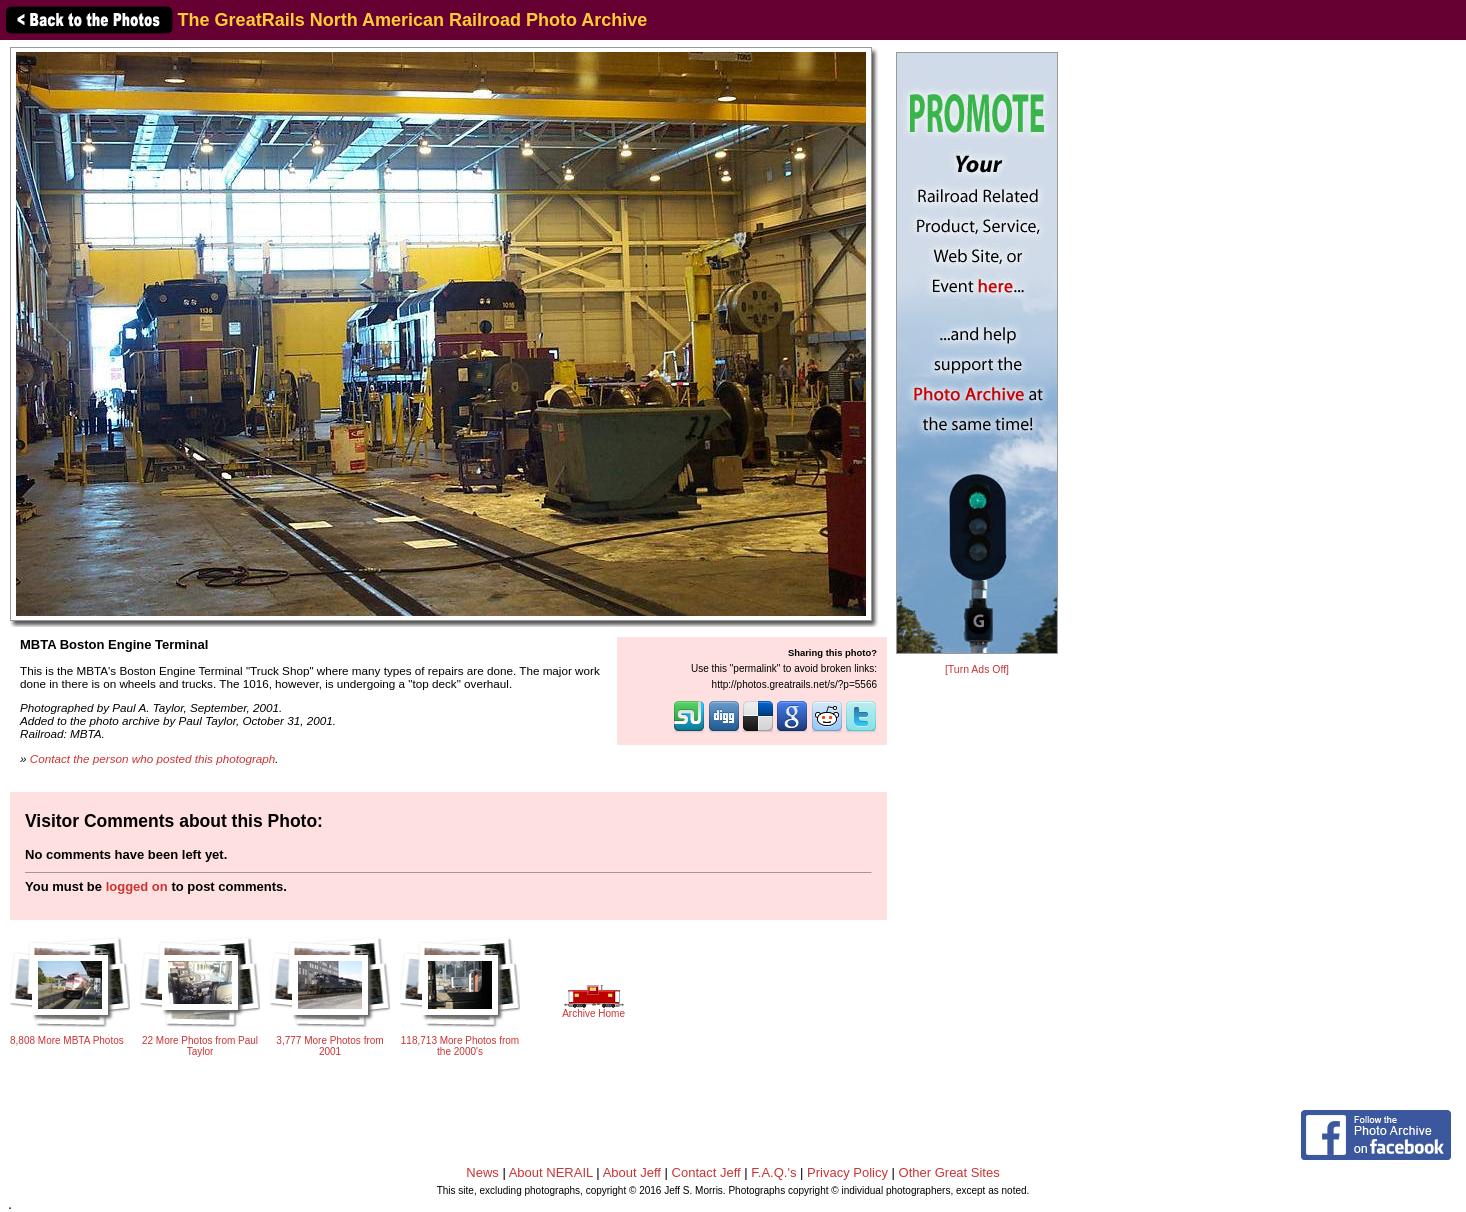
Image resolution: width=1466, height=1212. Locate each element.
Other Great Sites (949, 1172)
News (482, 1172)
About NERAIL (551, 1172)
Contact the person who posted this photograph (153, 758)
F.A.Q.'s (773, 1172)
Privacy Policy (847, 1172)
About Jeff (632, 1172)
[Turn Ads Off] (977, 669)
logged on (137, 886)
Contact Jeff (706, 1172)
